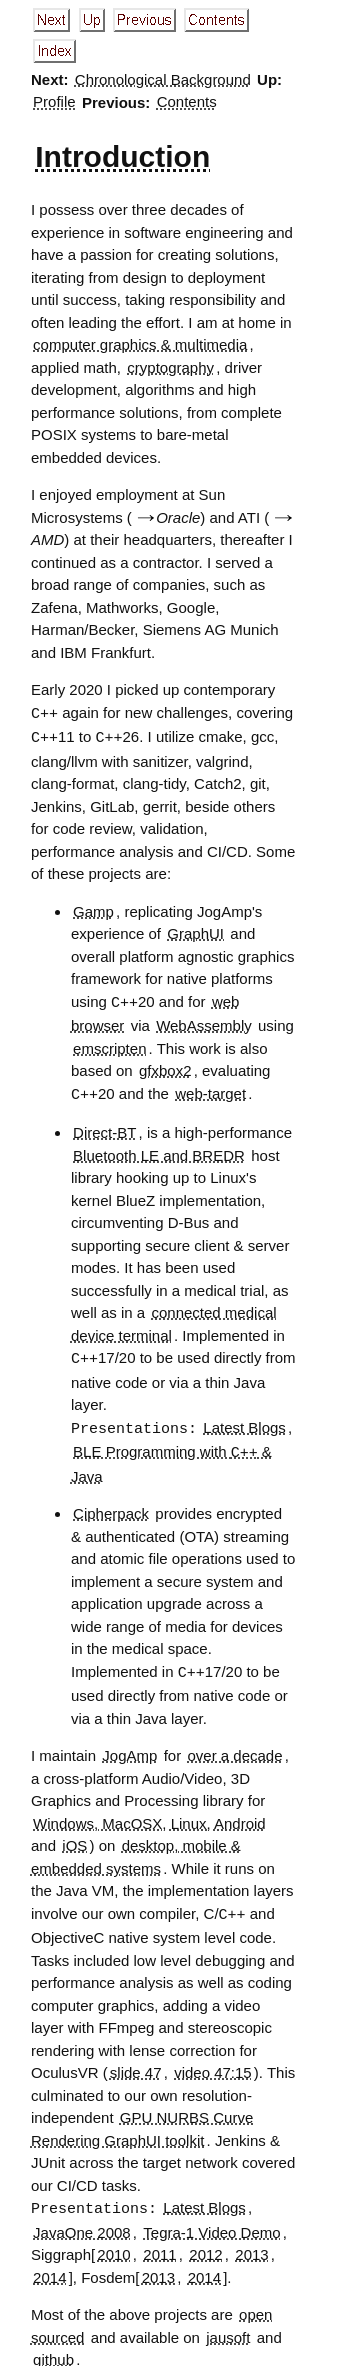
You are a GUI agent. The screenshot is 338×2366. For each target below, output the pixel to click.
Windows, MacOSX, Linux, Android (149, 1815)
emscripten (109, 1045)
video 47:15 (213, 2063)
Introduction (122, 156)
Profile (54, 102)
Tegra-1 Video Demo (211, 2222)
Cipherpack (111, 1506)
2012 (205, 2244)
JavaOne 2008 (82, 2222)
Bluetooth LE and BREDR (159, 1151)
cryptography (170, 367)
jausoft (228, 2327)
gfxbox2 (165, 1067)
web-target (210, 1091)
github (53, 2349)
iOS (74, 1837)
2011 (159, 2244)
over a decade (234, 1747)
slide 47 (136, 2063)
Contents (187, 102)
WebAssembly (204, 1022)
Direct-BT (104, 1128)
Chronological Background (163, 79)
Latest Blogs (244, 1423)
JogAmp (129, 1747)
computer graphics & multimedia (140, 344)
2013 (251, 2244)
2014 (49, 2267)
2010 (113, 2244)
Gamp (93, 909)
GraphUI (195, 931)
